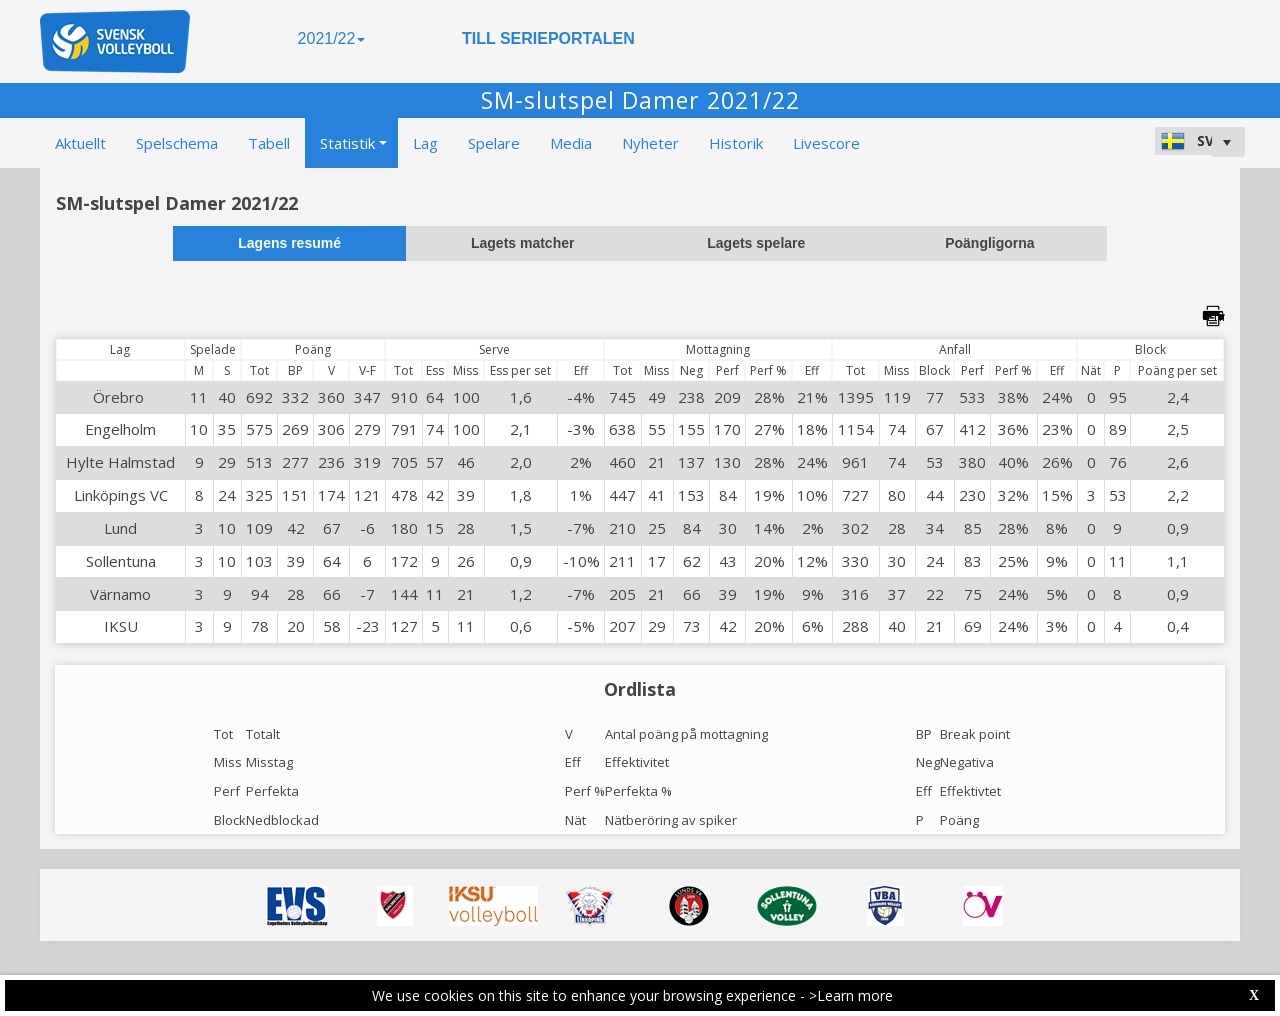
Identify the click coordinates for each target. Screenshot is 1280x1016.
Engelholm (120, 429)
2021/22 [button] (332, 38)
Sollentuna (121, 561)
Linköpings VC (121, 495)
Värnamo (120, 594)
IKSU (121, 626)
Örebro (120, 397)
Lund (120, 528)
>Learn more (851, 995)
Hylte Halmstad (120, 462)
